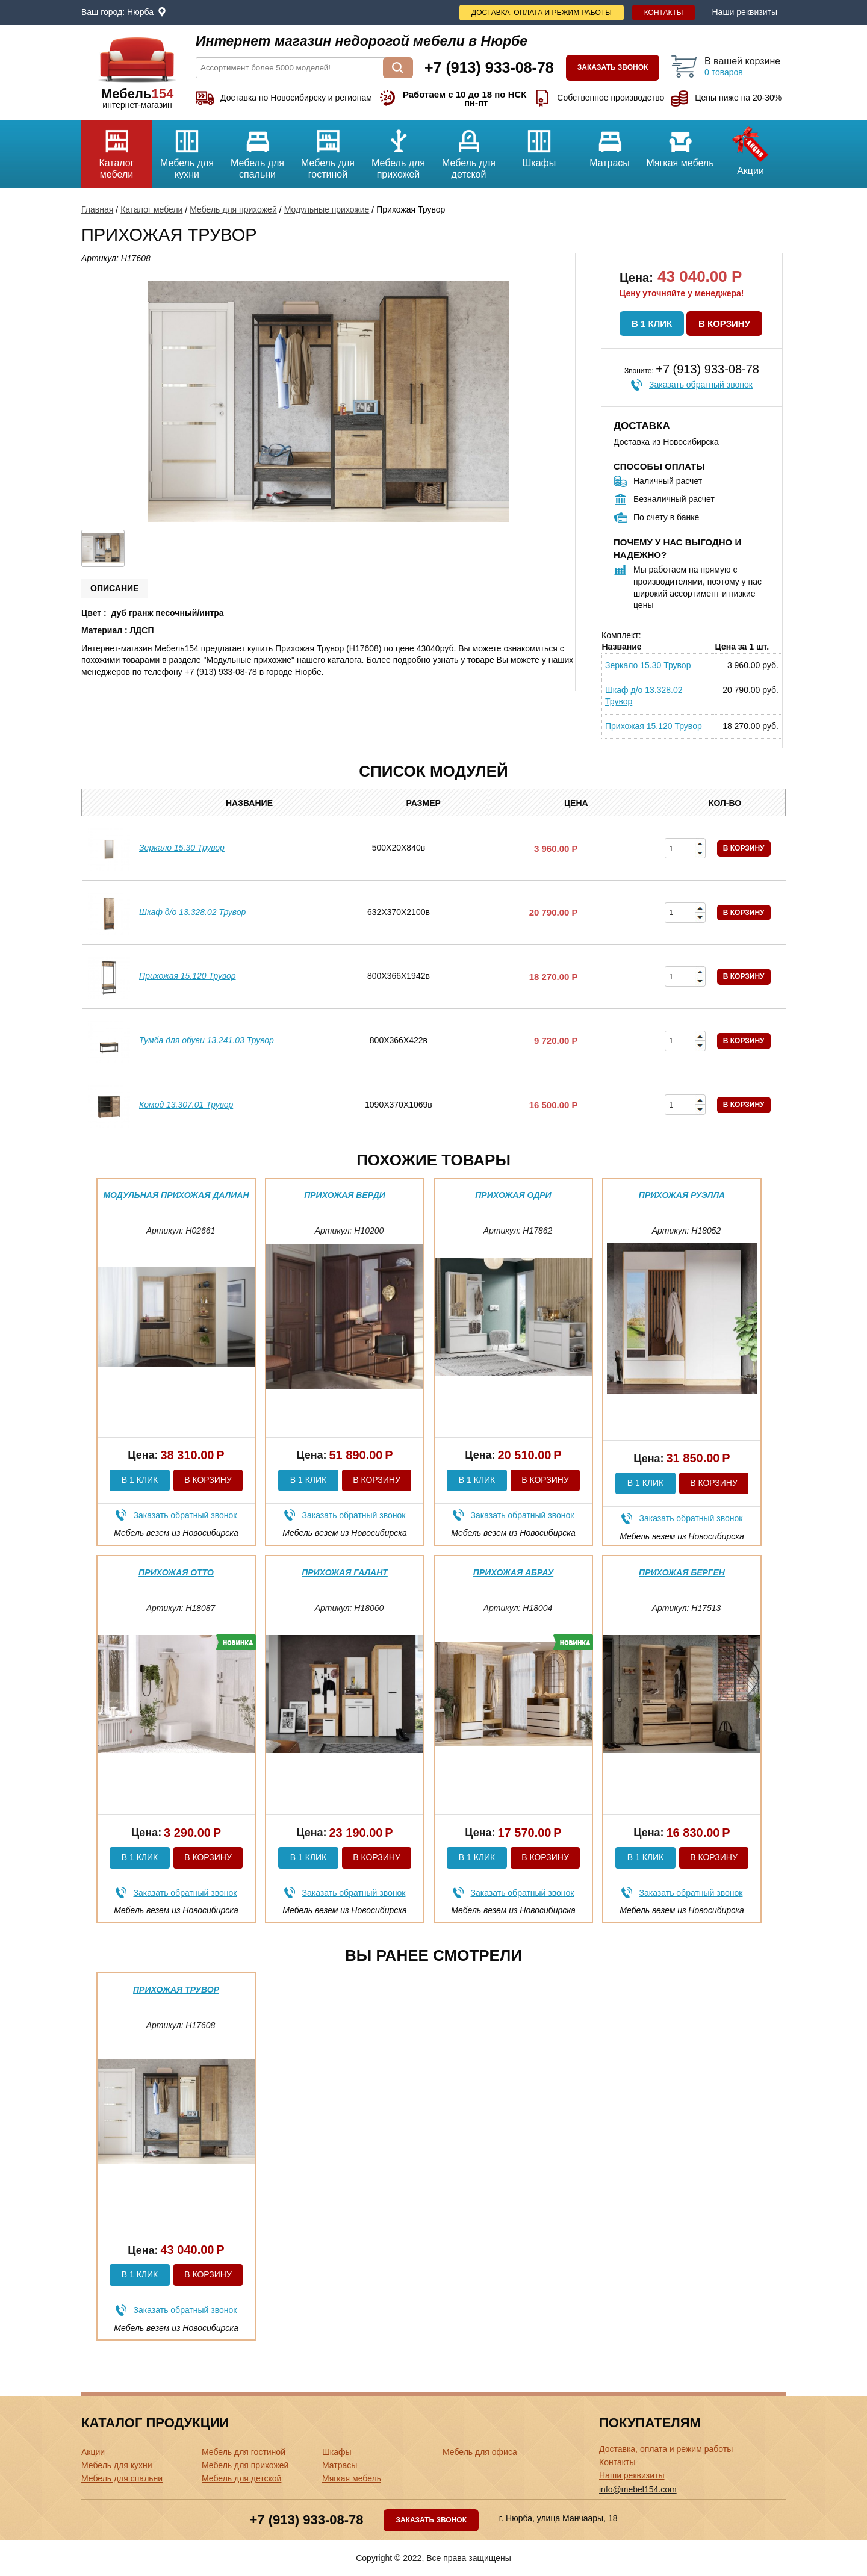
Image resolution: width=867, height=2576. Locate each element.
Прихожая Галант (345, 1572)
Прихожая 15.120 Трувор (653, 726)
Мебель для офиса (480, 2452)
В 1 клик (652, 323)
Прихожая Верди (344, 1195)
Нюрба (140, 12)
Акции (750, 148)
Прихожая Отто (176, 1572)
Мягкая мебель (680, 144)
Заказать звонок (612, 67)
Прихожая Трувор (176, 1989)
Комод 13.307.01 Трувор (186, 1105)
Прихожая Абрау (513, 1572)
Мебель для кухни (187, 149)
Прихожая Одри (513, 1195)
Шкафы (539, 144)
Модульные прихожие (327, 209)
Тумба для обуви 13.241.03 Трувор (206, 1040)
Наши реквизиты (744, 12)
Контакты (663, 12)
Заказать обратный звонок (701, 385)
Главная (97, 209)
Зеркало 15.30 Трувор (648, 665)
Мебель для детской (469, 149)
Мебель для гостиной (328, 149)
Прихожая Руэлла (682, 1195)
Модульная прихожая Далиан (176, 1195)
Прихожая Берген (682, 1572)
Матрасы (609, 144)
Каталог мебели (116, 149)
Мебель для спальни (257, 149)
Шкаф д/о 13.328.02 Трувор (643, 696)
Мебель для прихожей (398, 149)
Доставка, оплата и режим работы (541, 12)
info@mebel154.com (638, 2489)
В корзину (724, 323)
